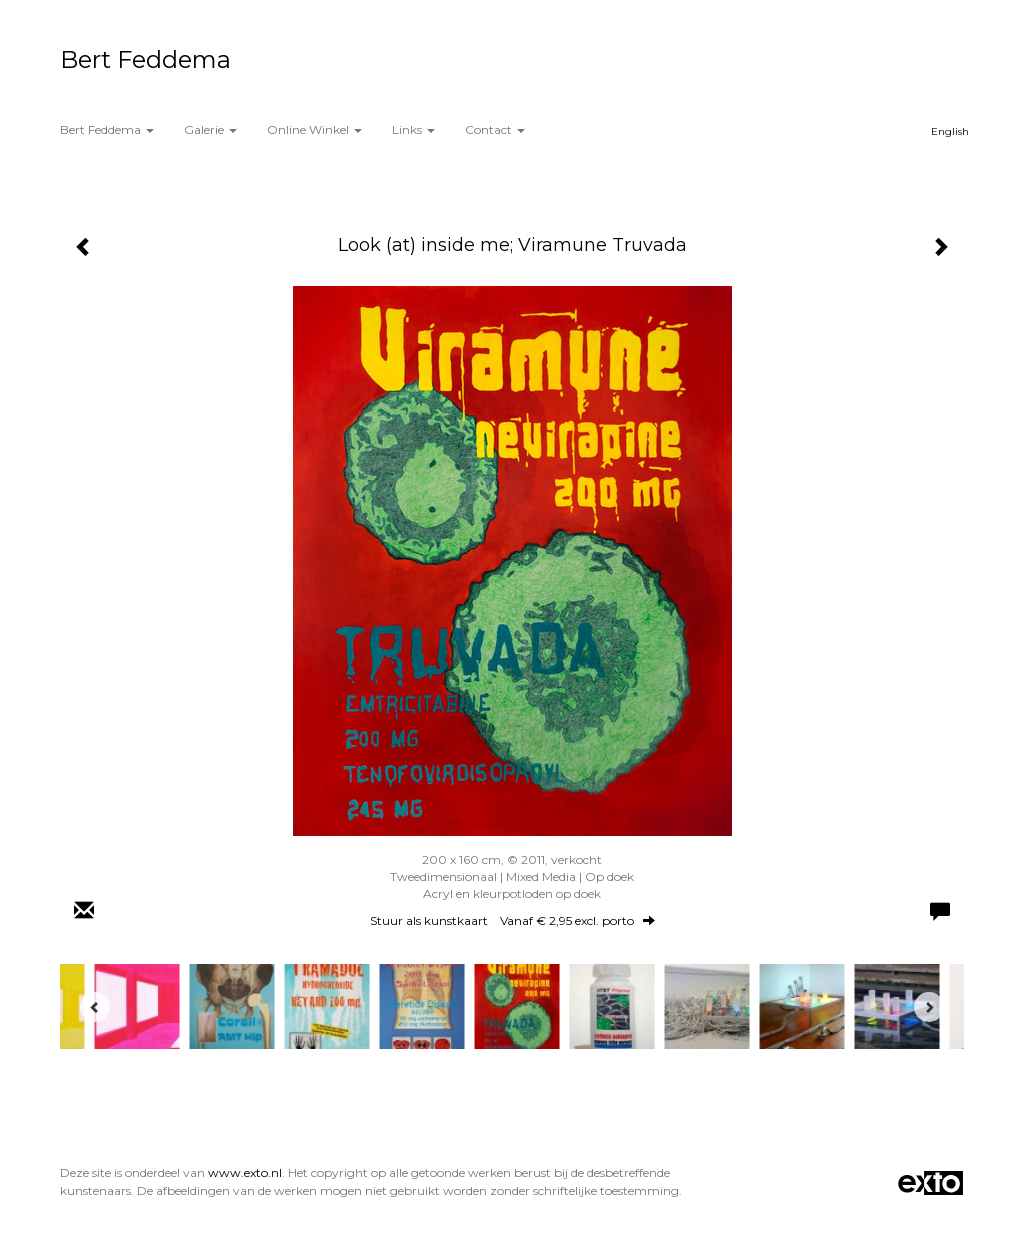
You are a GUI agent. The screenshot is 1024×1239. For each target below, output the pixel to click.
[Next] (929, 1007)
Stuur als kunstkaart (512, 920)
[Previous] (95, 1007)
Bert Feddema (145, 59)
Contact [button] (495, 129)
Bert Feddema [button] (107, 129)
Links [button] (413, 129)
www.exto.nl (245, 1172)
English (950, 131)
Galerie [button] (210, 129)
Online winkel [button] (314, 129)
